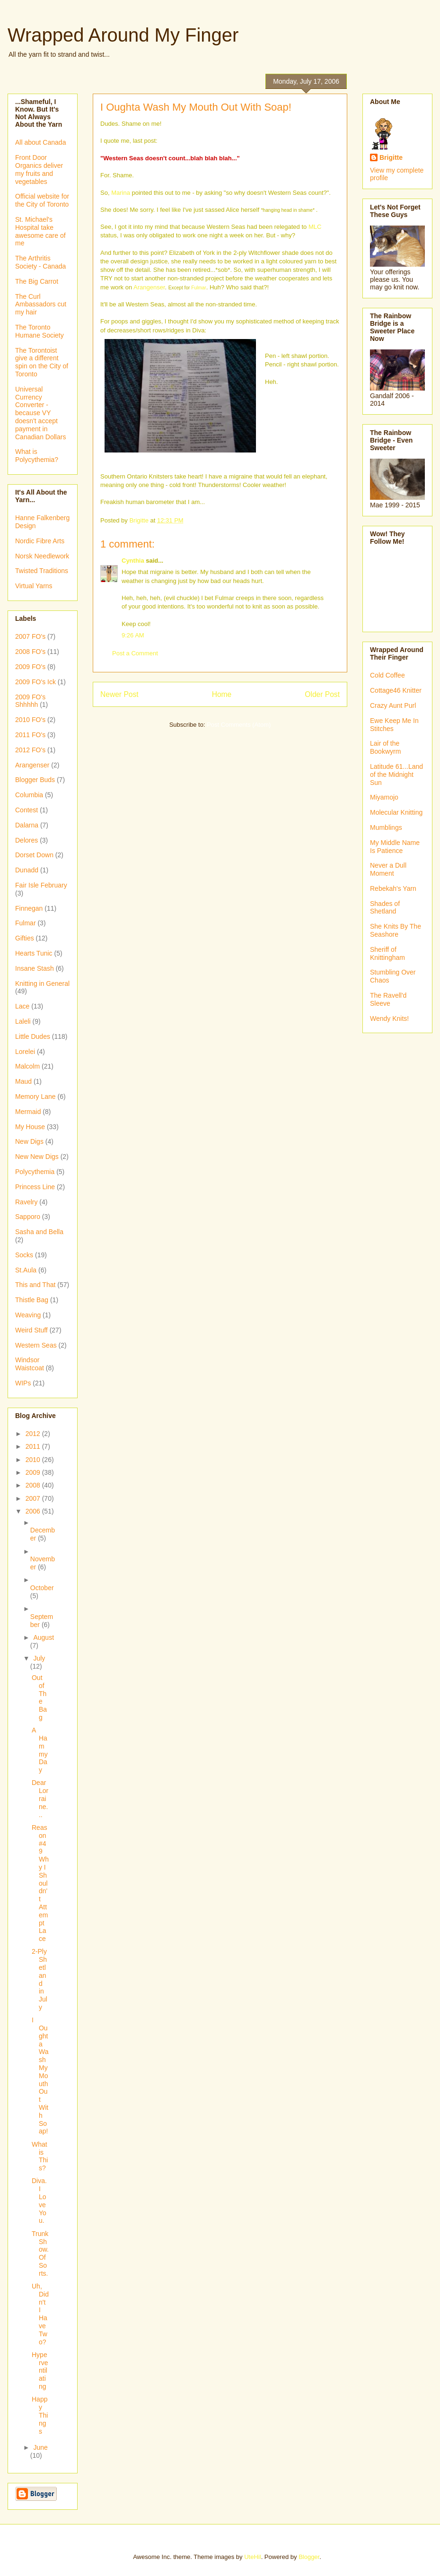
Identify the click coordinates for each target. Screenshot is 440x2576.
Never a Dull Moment (388, 869)
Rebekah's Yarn (393, 888)
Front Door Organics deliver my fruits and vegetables (39, 169)
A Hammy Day (40, 1750)
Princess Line (35, 1187)
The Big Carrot (36, 281)
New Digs (29, 1141)
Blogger (309, 2556)
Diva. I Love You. (39, 2200)
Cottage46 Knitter (396, 690)
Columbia (29, 795)
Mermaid (28, 1111)
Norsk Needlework (42, 556)
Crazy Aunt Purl (393, 705)
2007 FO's (30, 636)
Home (222, 694)
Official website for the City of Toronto (42, 200)
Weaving (28, 1315)
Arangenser (149, 287)
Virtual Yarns (34, 586)
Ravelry (26, 1202)
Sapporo (27, 1216)
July (39, 1658)
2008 (34, 1485)
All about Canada (40, 142)
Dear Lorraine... (40, 1798)
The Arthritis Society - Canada (40, 262)
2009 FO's (30, 666)
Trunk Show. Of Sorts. (40, 2253)
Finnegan (29, 908)
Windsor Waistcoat (29, 1364)
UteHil (252, 2556)
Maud (23, 1081)
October (42, 1588)
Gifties (24, 938)
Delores (26, 840)
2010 (34, 1459)
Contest (26, 810)
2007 (34, 1498)
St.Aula (25, 1270)
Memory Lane (35, 1096)
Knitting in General (42, 983)
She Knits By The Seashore (395, 930)
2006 (34, 1511)
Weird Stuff (31, 1330)
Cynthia (133, 560)
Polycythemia (34, 1171)
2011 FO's (30, 735)
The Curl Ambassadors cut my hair (40, 304)
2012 (34, 1433)
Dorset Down (34, 855)
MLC (314, 226)
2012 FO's (30, 750)
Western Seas (36, 1345)
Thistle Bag (31, 1300)
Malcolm (27, 1066)
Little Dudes (32, 1036)
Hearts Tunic (34, 953)
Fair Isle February (41, 885)
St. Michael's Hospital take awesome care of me (40, 231)
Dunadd (26, 870)
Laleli (23, 1021)
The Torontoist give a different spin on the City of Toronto (41, 362)
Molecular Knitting (396, 812)
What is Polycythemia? (36, 455)
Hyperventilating (40, 2370)
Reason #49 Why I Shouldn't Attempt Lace (40, 1883)
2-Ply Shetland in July (39, 1979)
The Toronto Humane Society (39, 331)
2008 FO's (30, 651)
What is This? (40, 2156)
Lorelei (25, 1051)
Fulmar (198, 287)
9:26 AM (133, 635)
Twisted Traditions (41, 570)
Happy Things (40, 2415)
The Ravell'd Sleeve (388, 999)
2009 (34, 1472)
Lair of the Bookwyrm (385, 747)
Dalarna (26, 825)
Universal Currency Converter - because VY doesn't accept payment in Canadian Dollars (40, 413)
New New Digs (37, 1156)
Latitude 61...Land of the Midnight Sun (396, 774)
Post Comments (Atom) (239, 724)
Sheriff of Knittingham (387, 953)
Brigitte (391, 157)
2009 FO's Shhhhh (30, 701)
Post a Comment (135, 653)
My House (30, 1127)
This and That (35, 1284)
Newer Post (119, 694)
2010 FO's (30, 719)
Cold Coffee (387, 675)
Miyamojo (384, 797)
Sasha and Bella (39, 1232)
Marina (120, 192)
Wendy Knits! (389, 1018)
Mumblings (386, 827)
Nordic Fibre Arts (39, 541)
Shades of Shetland (385, 907)
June (40, 2447)
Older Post (322, 694)
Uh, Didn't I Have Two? (40, 2314)
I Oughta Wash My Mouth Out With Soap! (40, 2075)
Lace (22, 1006)
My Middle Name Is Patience (395, 846)
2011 (34, 1446)
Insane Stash (34, 968)
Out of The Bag (39, 1697)
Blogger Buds (35, 779)
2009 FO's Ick (35, 682)
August (43, 1637)
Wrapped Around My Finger (123, 35)
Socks (24, 1255)
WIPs (23, 1383)
